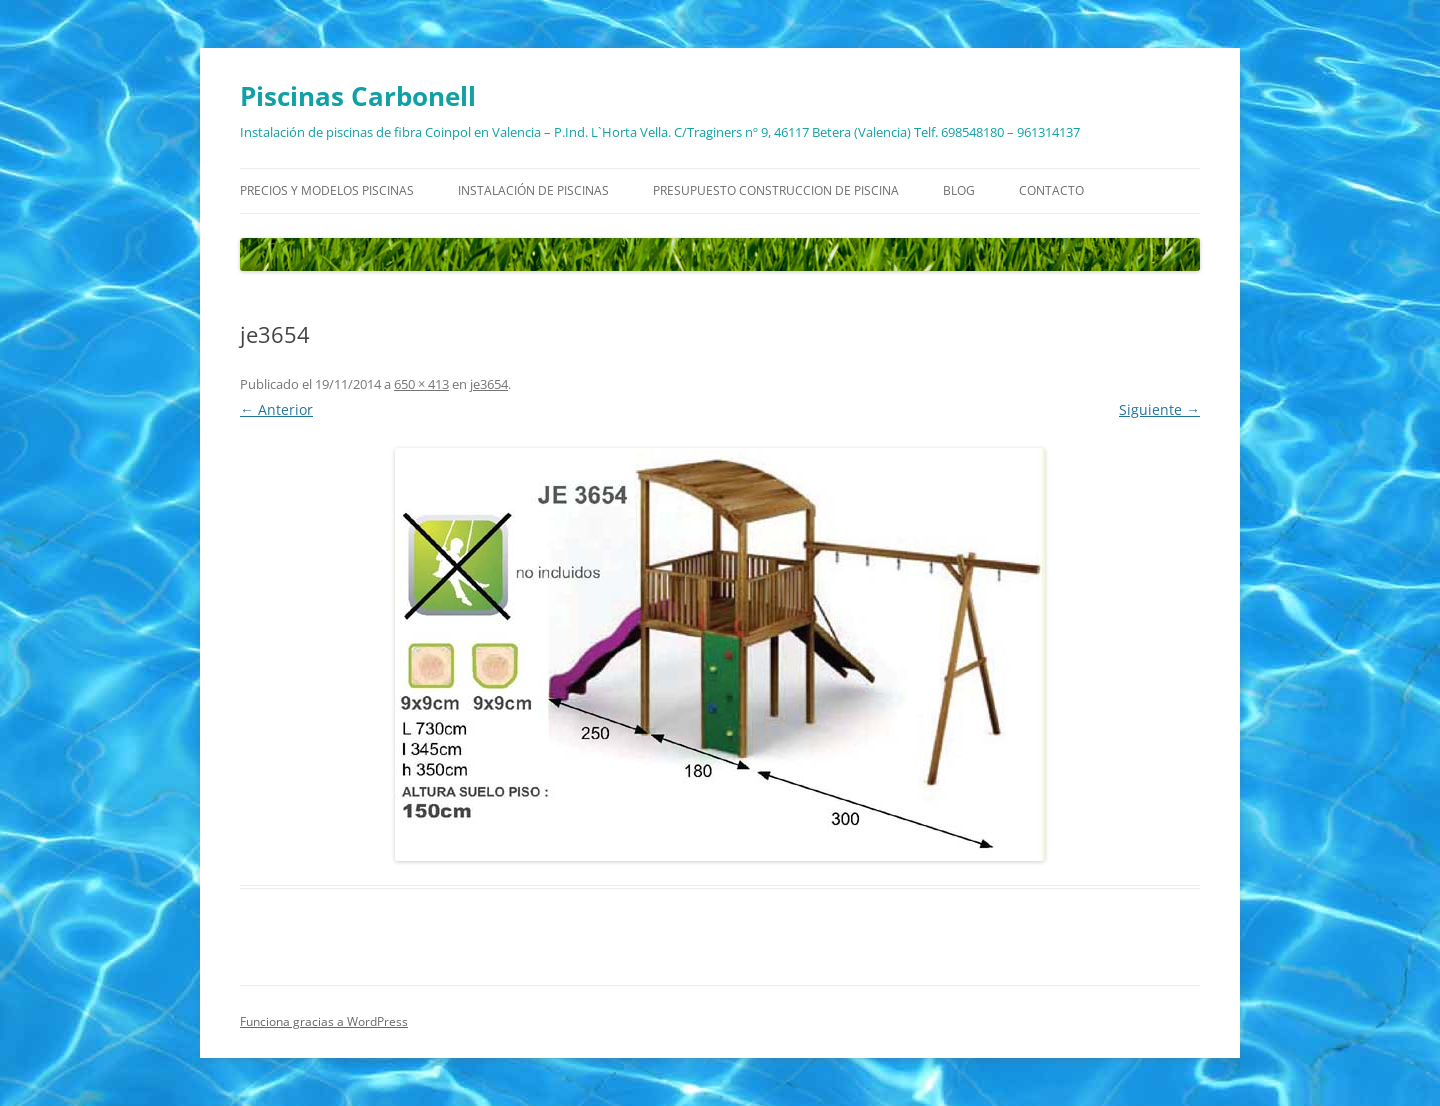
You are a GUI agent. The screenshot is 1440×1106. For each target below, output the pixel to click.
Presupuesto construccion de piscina (776, 190)
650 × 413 (421, 384)
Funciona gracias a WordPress (324, 1021)
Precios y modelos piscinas (327, 190)
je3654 (489, 384)
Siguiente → (1159, 409)
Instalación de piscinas (533, 190)
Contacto (1051, 190)
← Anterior (276, 409)
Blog (959, 190)
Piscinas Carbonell (358, 96)
